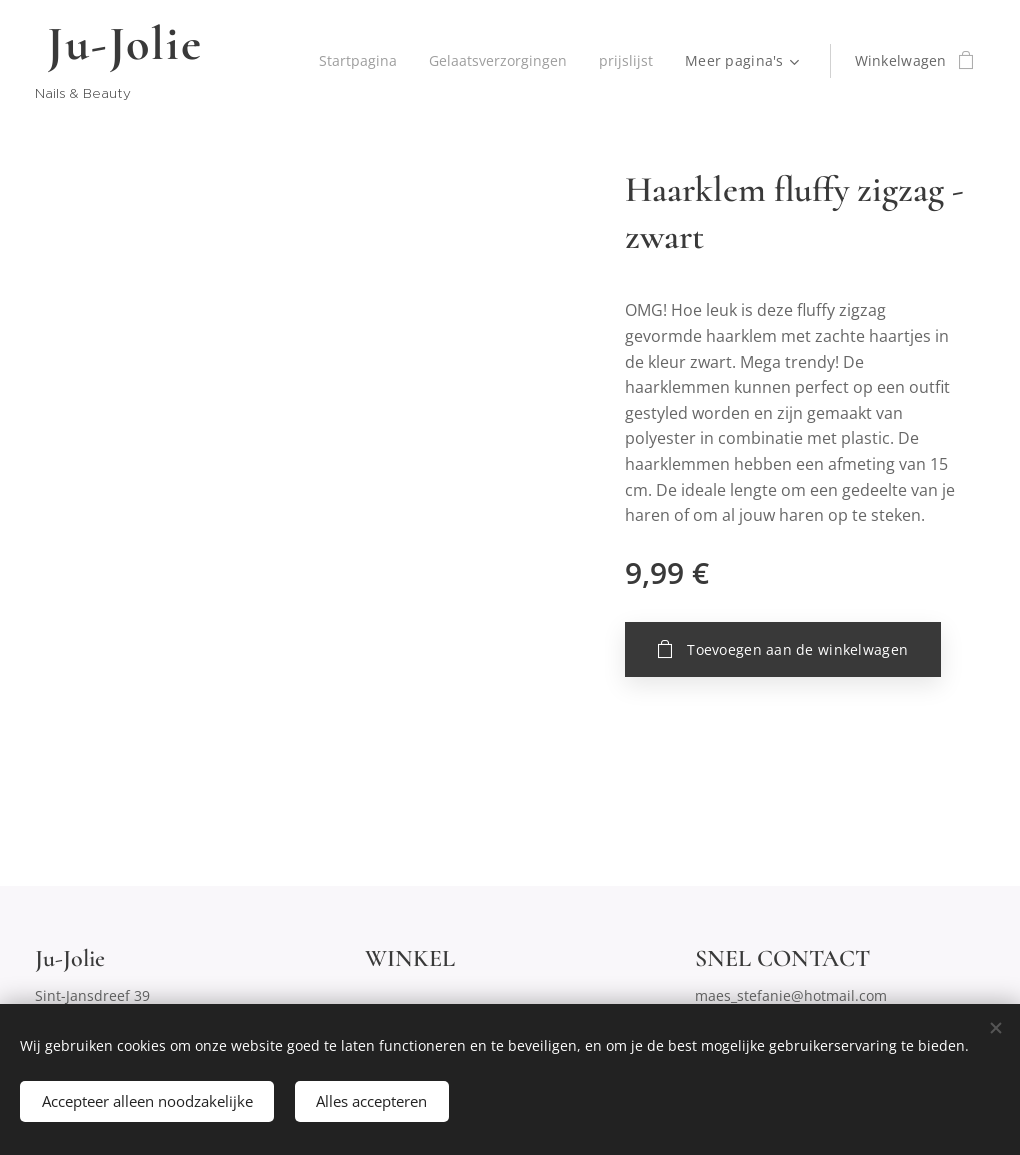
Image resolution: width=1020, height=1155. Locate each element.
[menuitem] (354, 61)
